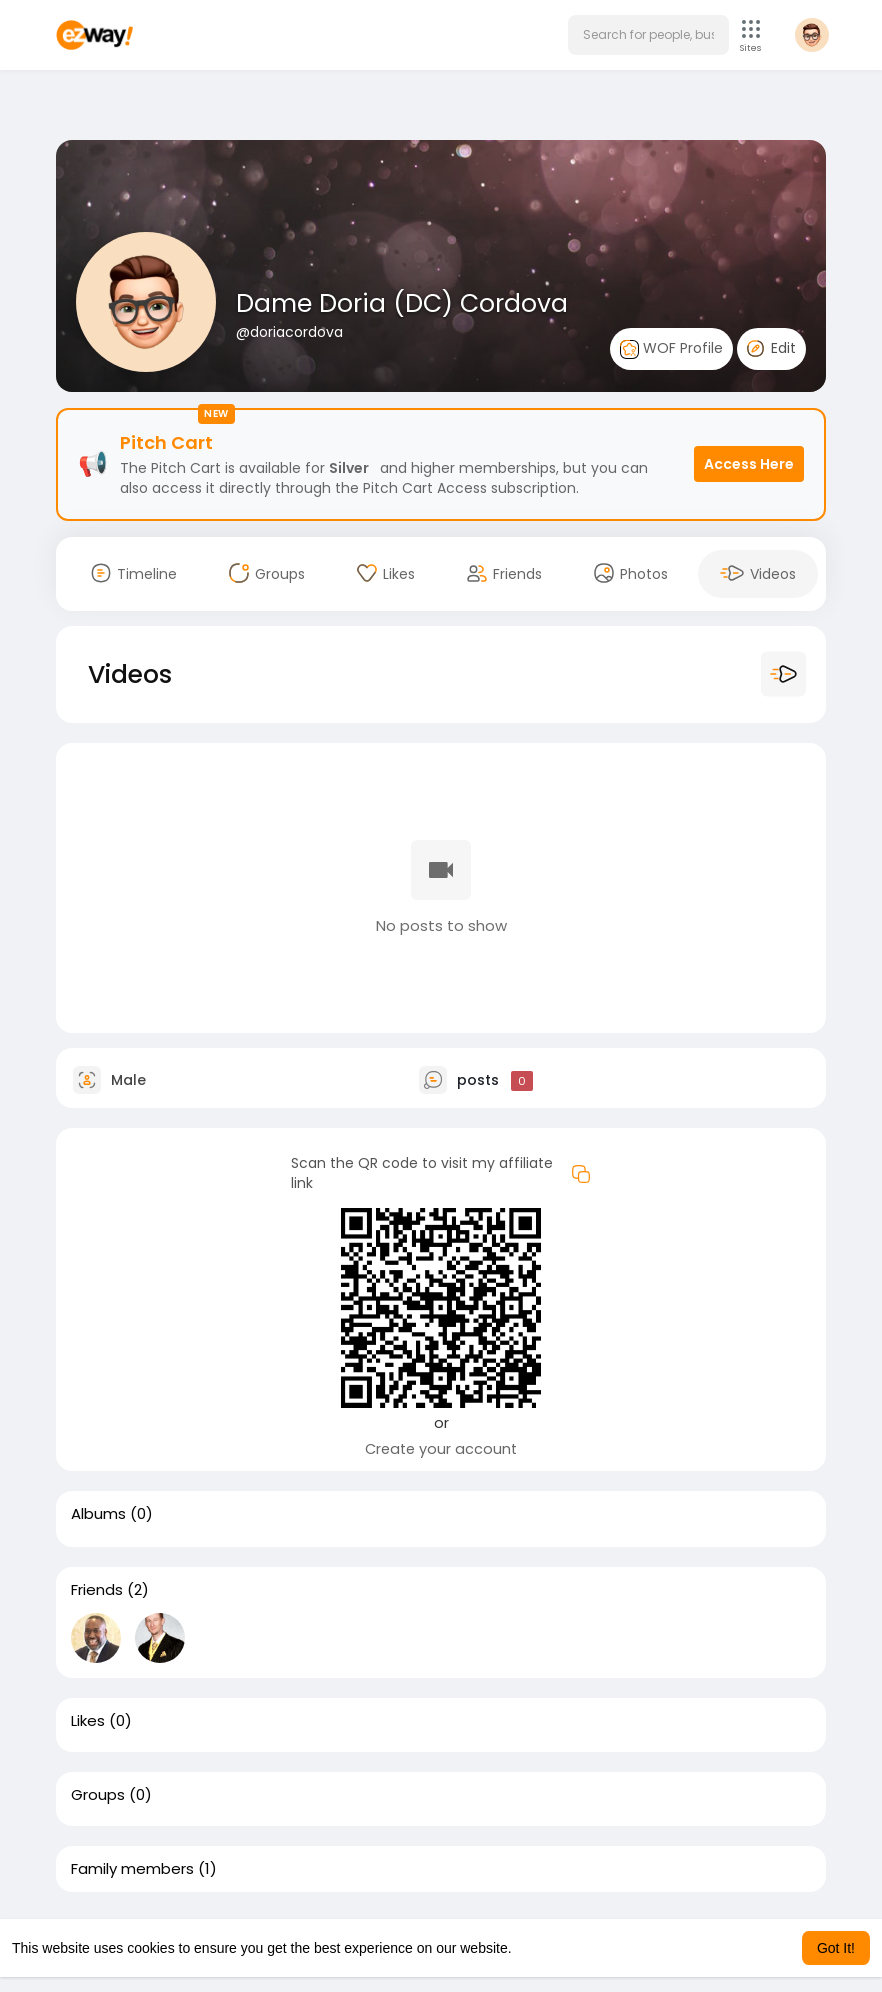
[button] (648, 35)
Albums (98, 1514)
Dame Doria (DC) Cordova (402, 303)
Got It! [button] (836, 1948)
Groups (98, 1795)
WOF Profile (671, 348)
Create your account (441, 1449)
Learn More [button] (552, 1948)
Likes (88, 1721)
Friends (97, 1590)
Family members (132, 1869)
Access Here (749, 464)
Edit (771, 348)
